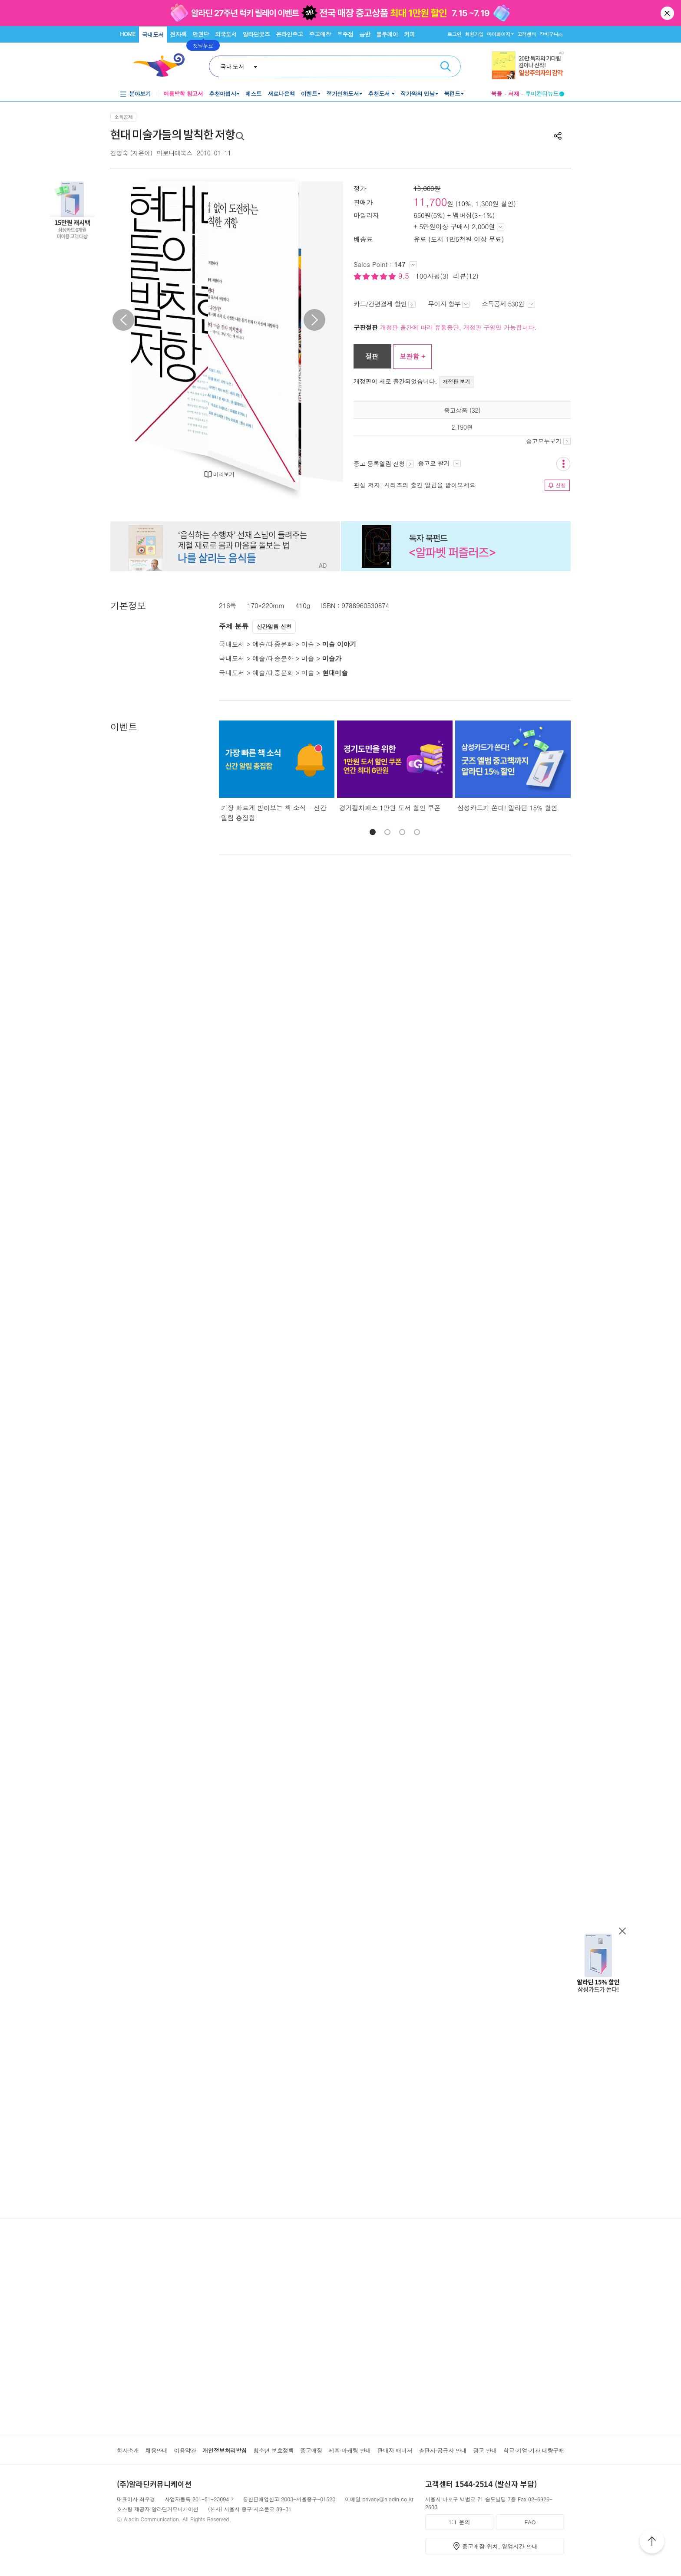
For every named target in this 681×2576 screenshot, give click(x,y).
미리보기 (223, 474)
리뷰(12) (466, 275)
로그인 (454, 34)
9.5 (404, 276)
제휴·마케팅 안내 (350, 2450)
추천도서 (379, 93)
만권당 (200, 34)
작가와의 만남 (417, 93)
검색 (445, 66)
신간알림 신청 (274, 626)
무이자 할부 (448, 303)
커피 (409, 34)
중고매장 (320, 34)
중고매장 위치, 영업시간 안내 (500, 2546)
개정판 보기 (456, 381)
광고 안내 (485, 2450)
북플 (496, 93)
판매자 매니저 (395, 2450)
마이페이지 (498, 34)
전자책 (178, 34)
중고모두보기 (548, 441)
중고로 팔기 (439, 463)
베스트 (253, 93)
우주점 (345, 34)
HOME (128, 34)
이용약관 (185, 2450)
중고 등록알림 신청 (384, 463)
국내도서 (153, 34)
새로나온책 (281, 93)
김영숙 (119, 152)
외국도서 (226, 34)
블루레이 (387, 34)
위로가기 (652, 2543)
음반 (364, 34)
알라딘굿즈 (256, 34)
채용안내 (156, 2450)
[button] (373, 832)
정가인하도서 (342, 93)
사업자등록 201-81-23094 (197, 2499)
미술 (307, 643)
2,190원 (462, 427)
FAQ (530, 2522)
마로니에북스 (174, 152)
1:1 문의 (459, 2522)
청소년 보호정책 (273, 2450)
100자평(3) (432, 275)
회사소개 (128, 2450)
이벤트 (309, 93)
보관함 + (412, 356)
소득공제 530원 (508, 303)
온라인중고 (289, 34)
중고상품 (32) (462, 410)
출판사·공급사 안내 (442, 2450)
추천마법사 (222, 93)
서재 (513, 93)
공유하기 (558, 136)
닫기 (668, 13)
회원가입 (474, 34)
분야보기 (140, 93)
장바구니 (550, 34)
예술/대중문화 (272, 643)
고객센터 (526, 34)
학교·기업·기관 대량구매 (533, 2450)
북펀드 (452, 93)
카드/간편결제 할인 (385, 303)
